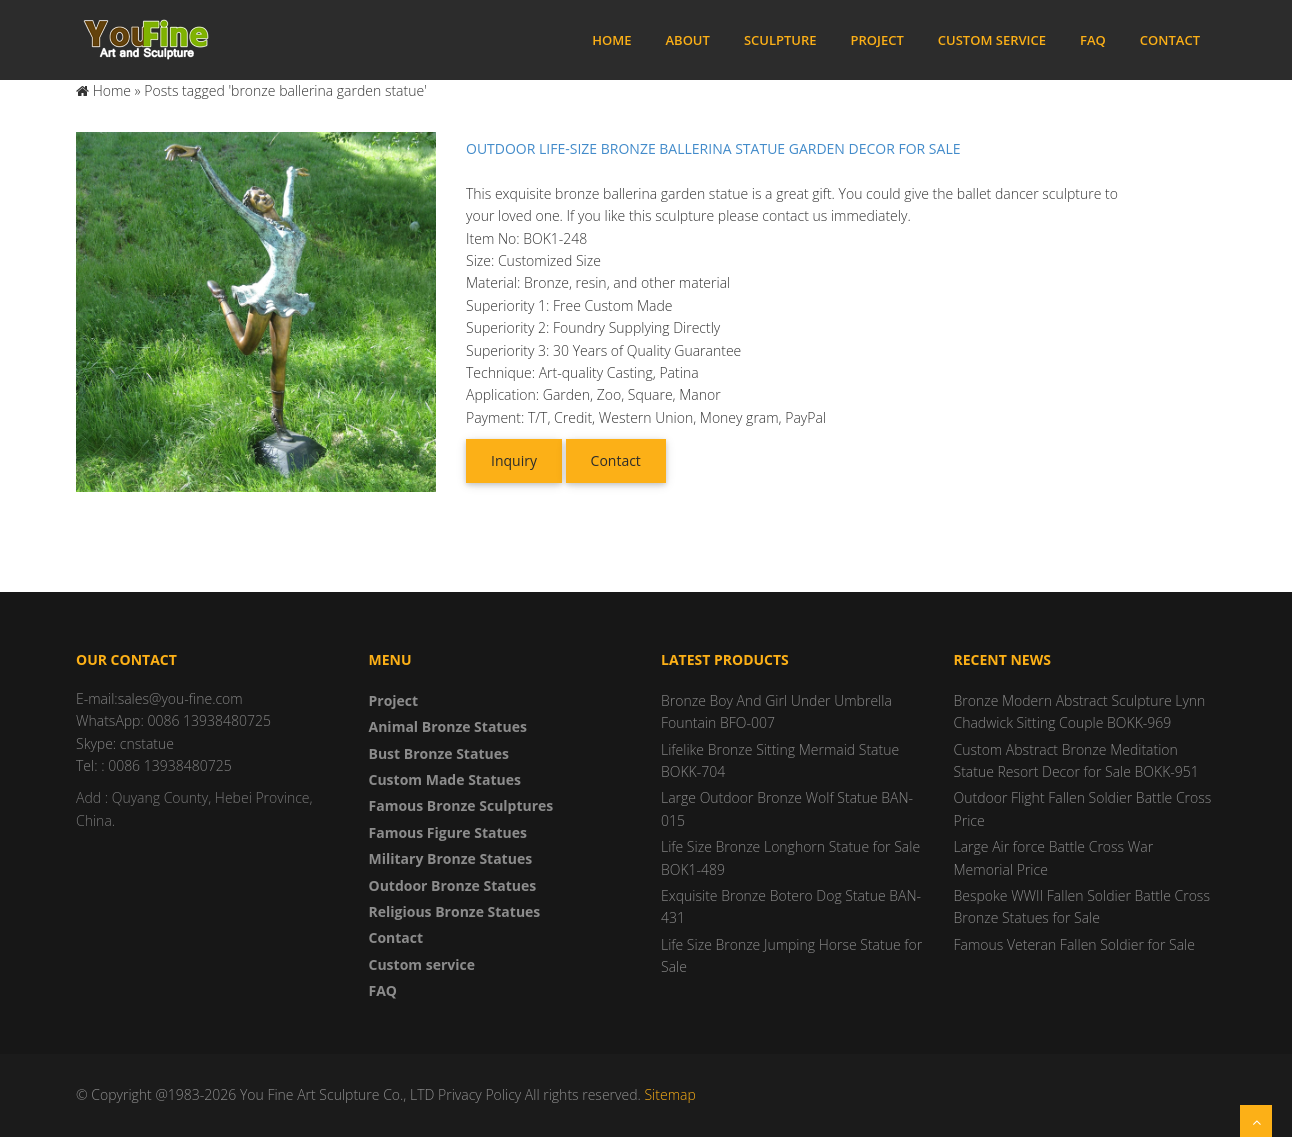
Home (611, 40)
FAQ (1093, 40)
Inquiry (514, 460)
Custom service (992, 40)
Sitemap (669, 1094)
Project (877, 40)
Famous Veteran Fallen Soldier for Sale (1074, 944)
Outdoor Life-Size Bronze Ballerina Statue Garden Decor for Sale (713, 148)
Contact (1170, 40)
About (687, 40)
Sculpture (780, 40)
